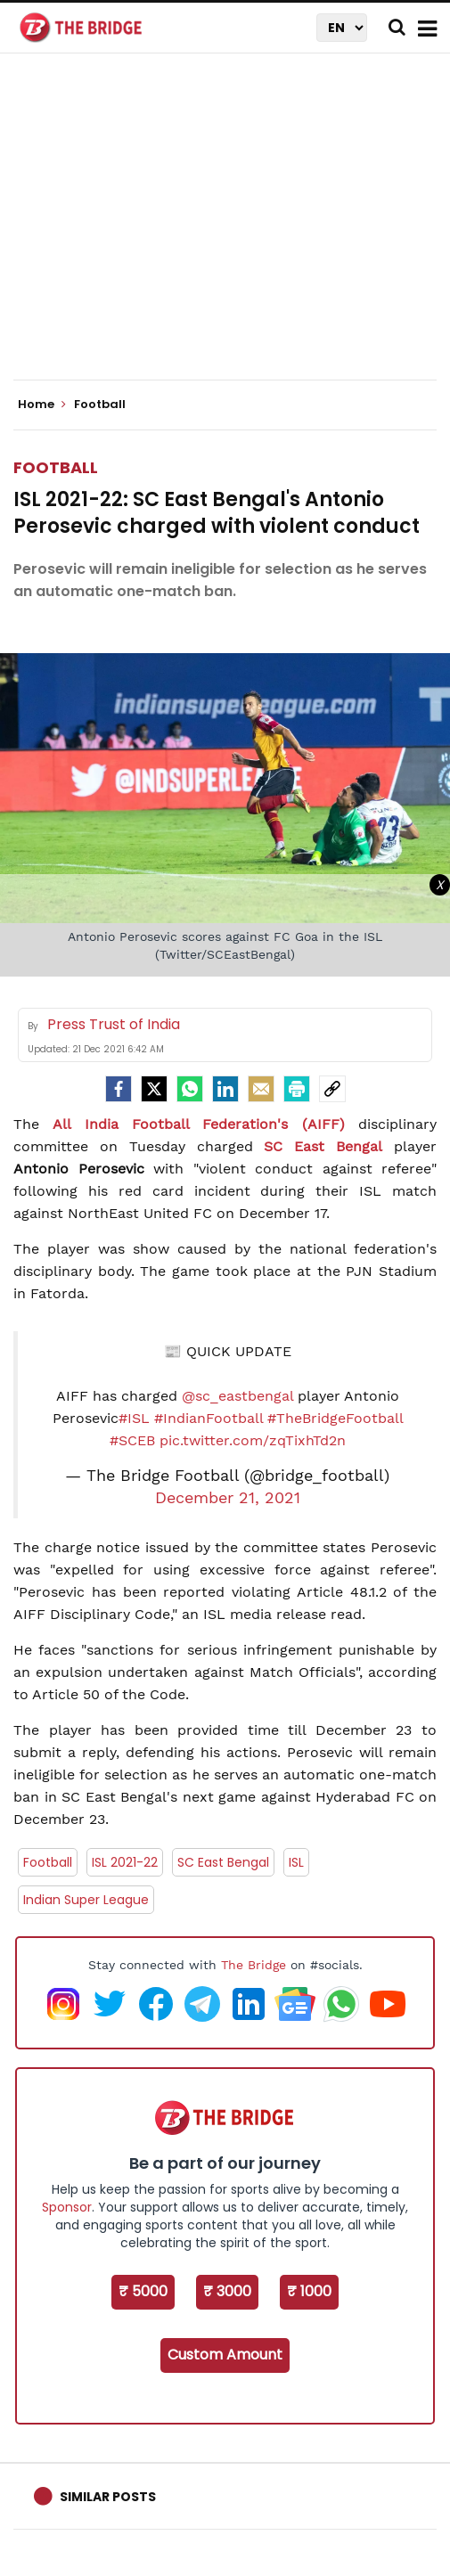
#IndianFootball (208, 1418)
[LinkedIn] (225, 1088)
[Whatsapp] (189, 1088)
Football (55, 467)
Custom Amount (225, 2354)
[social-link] (332, 1088)
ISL (296, 1862)
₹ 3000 (227, 2291)
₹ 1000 (309, 2291)
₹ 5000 (143, 2291)
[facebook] (118, 1088)
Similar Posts (108, 2497)
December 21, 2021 (227, 1498)
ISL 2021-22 (125, 1862)
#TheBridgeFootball (335, 1418)
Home (42, 405)
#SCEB (132, 1440)
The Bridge (253, 1965)
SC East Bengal (323, 1146)
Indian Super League (86, 1900)
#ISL (134, 1418)
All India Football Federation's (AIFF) (198, 1124)
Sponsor (67, 2207)
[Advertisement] (231, 231)
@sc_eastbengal (237, 1395)
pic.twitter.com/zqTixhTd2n (253, 1440)
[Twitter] (154, 1088)
